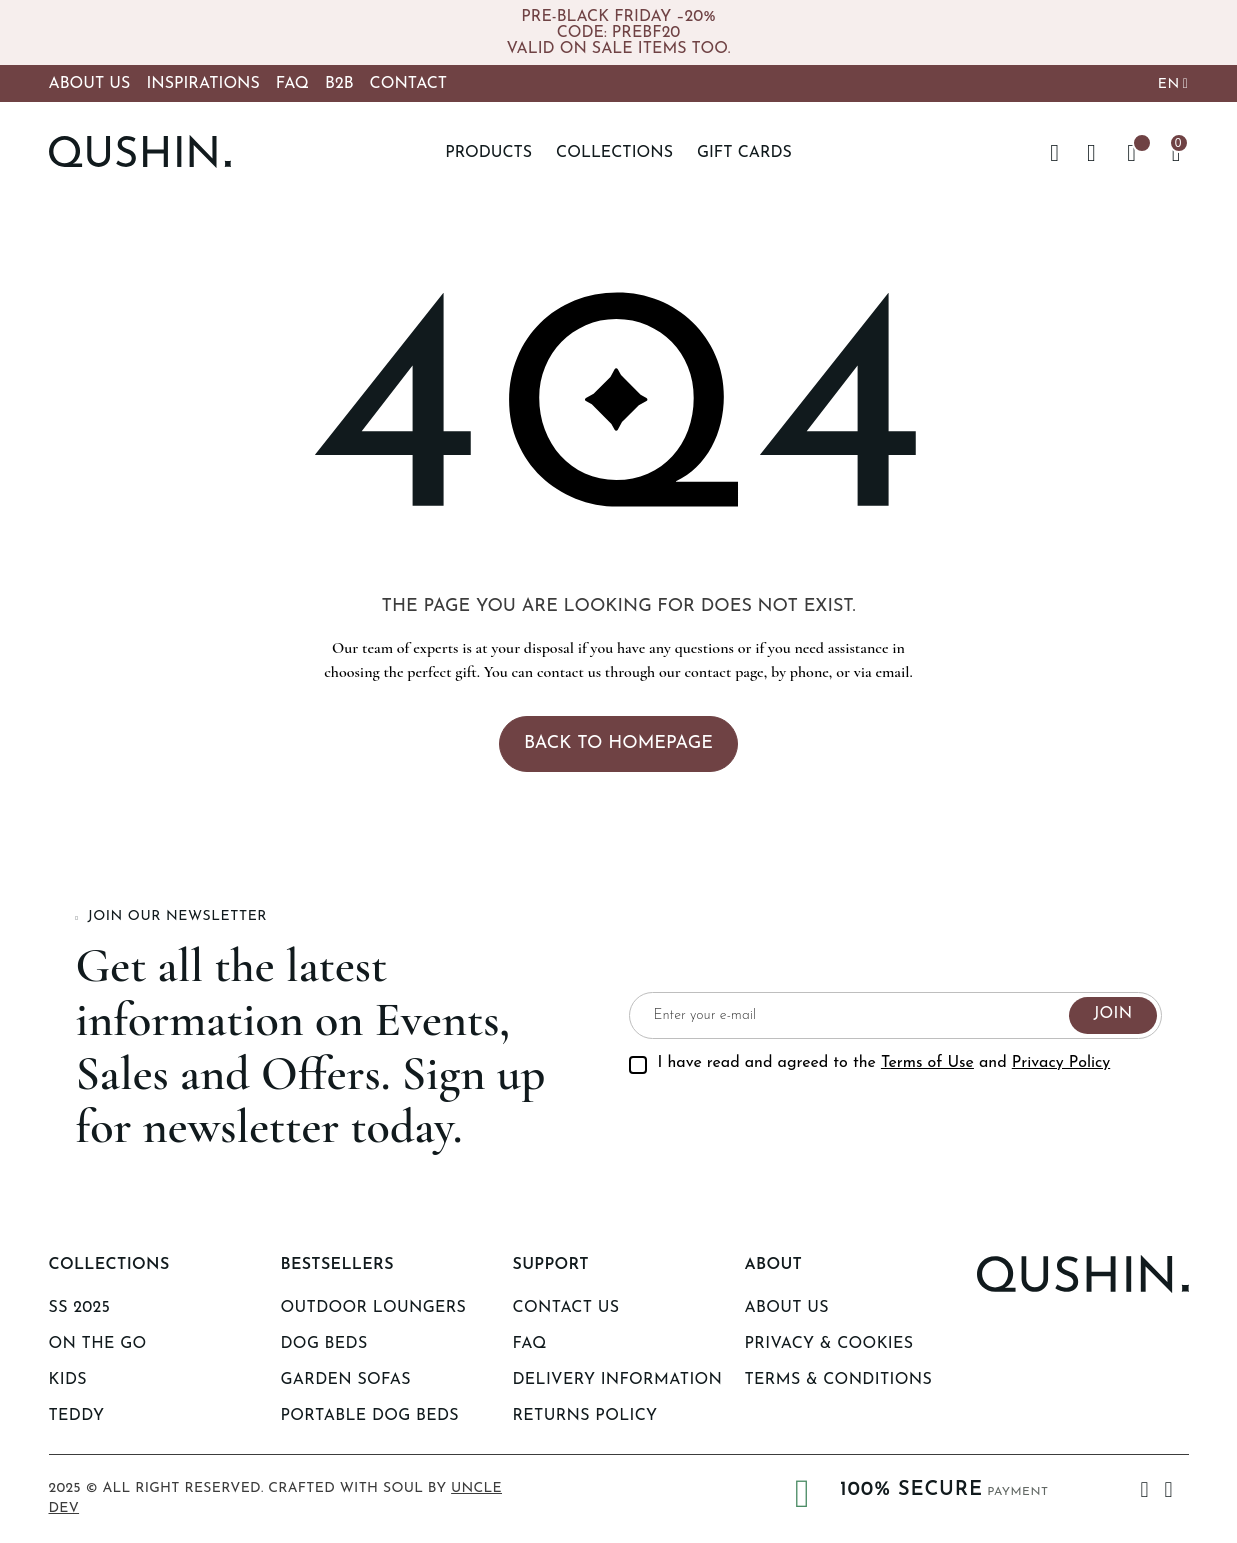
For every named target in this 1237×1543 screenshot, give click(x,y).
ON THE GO (98, 1344)
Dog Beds (324, 1344)
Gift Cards (744, 153)
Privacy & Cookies (829, 1344)
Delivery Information (618, 1380)
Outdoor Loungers (374, 1308)
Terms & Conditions (839, 1380)
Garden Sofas (346, 1380)
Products (488, 153)
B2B (339, 84)
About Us (90, 84)
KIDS (68, 1380)
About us (787, 1308)
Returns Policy (585, 1416)
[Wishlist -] (1132, 153)
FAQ (292, 84)
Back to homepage (618, 743)
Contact (409, 84)
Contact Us (566, 1308)
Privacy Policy (1061, 1063)
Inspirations (202, 84)
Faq (530, 1344)
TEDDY (77, 1416)
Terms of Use (927, 1063)
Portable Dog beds (370, 1416)
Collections (614, 153)
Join (1112, 1014)
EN (1169, 84)
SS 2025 (80, 1308)
